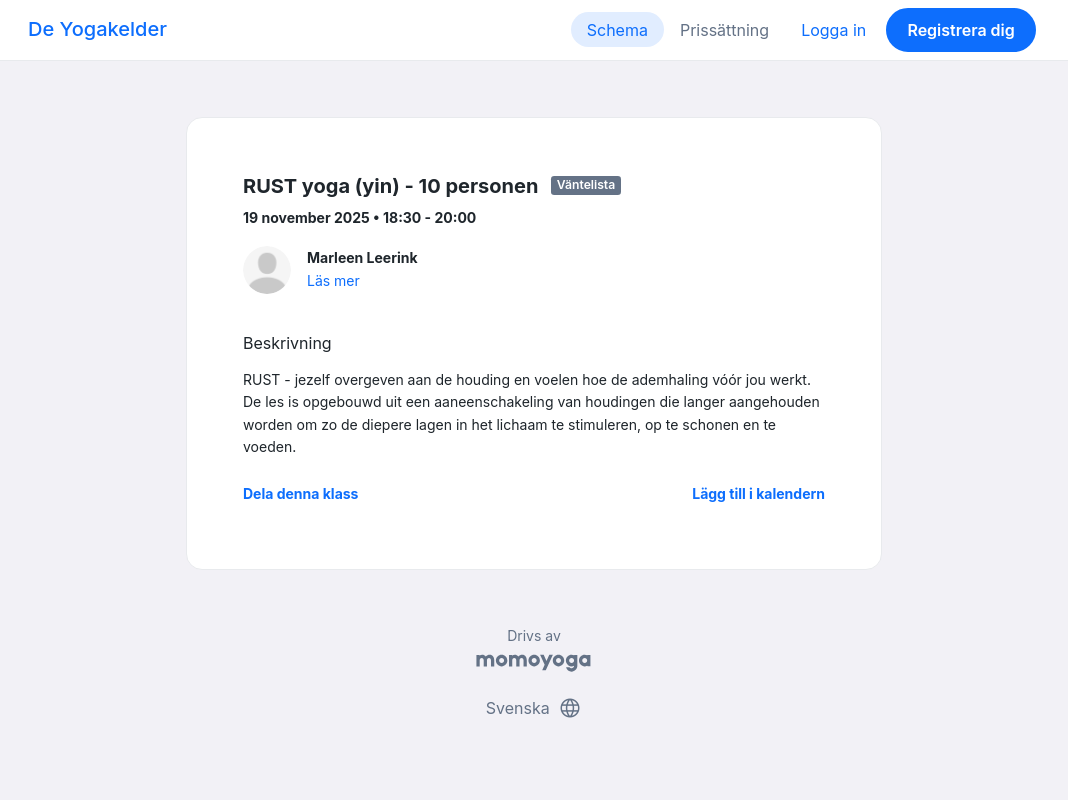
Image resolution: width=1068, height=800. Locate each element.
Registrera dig (960, 30)
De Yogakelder (97, 29)
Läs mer (333, 280)
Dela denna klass (300, 493)
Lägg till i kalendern (758, 493)
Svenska (534, 708)
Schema (617, 30)
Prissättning (724, 30)
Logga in (833, 30)
